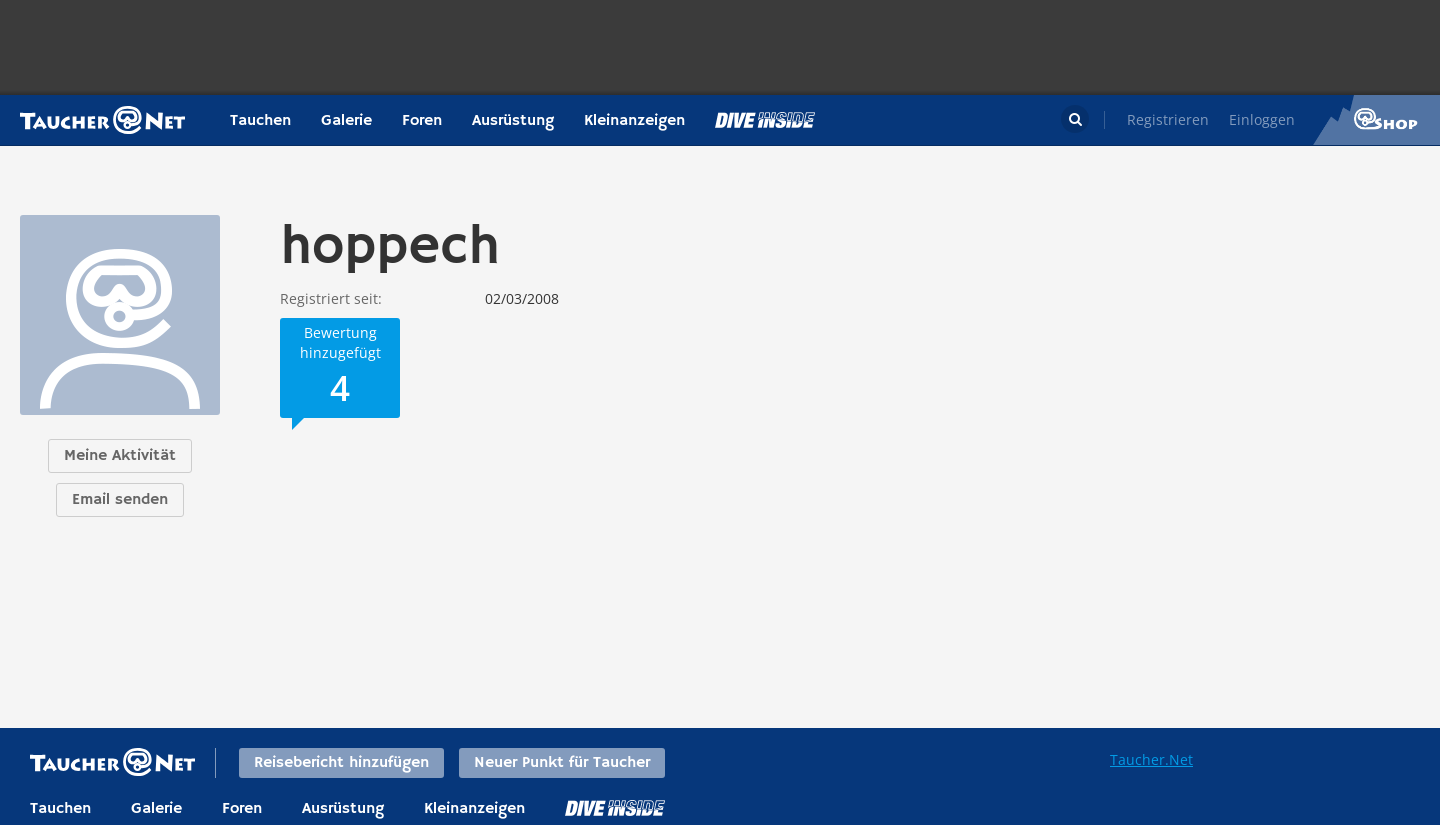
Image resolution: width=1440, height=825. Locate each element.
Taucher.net (102, 120)
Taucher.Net (1151, 759)
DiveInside (615, 808)
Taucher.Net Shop (1376, 120)
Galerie (346, 121)
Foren (422, 121)
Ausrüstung (513, 121)
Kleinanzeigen (634, 121)
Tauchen (260, 121)
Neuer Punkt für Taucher (562, 763)
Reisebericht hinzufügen (341, 763)
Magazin (765, 120)
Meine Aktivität (120, 456)
